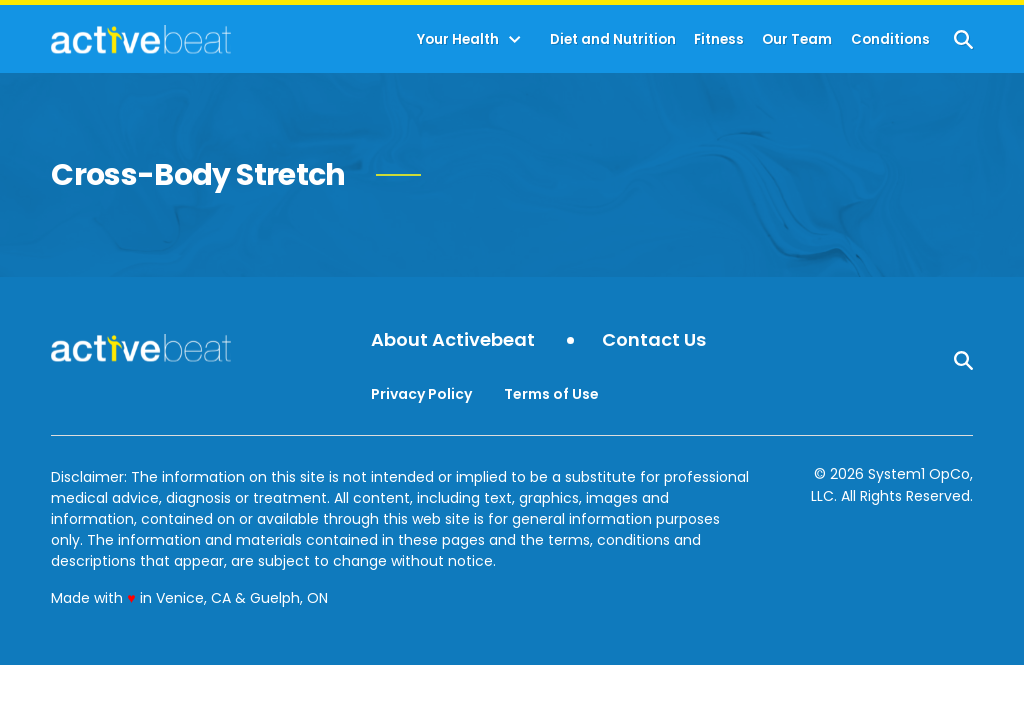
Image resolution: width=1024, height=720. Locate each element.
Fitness (719, 39)
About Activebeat (453, 340)
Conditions (890, 39)
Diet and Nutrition (613, 39)
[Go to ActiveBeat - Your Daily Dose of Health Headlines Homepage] (140, 39)
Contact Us (654, 340)
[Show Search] (963, 39)
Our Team (797, 39)
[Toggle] (515, 40)
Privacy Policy (421, 394)
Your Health (458, 39)
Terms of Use (551, 394)
